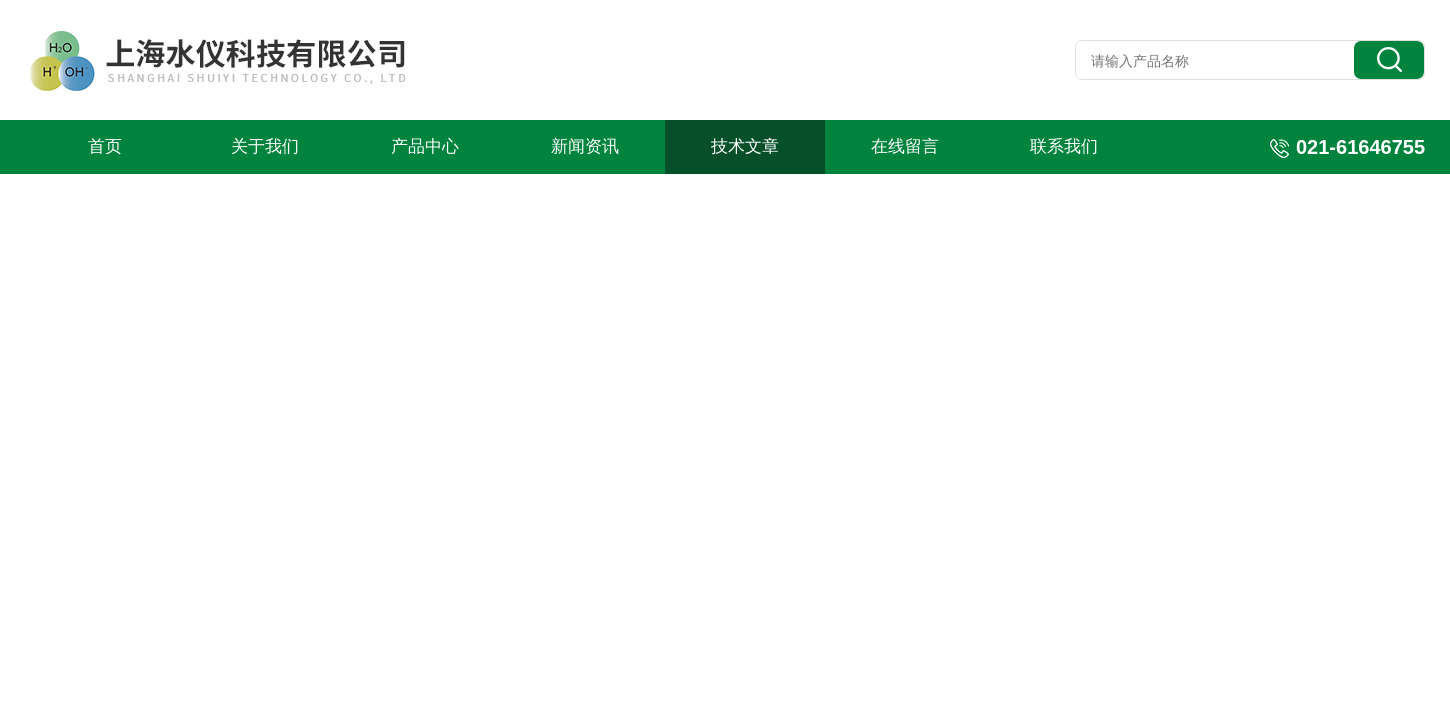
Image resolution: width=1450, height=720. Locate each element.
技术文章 (745, 146)
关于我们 (265, 146)
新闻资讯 (585, 146)
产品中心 (425, 146)
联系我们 (1064, 146)
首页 (105, 146)
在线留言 (905, 146)
